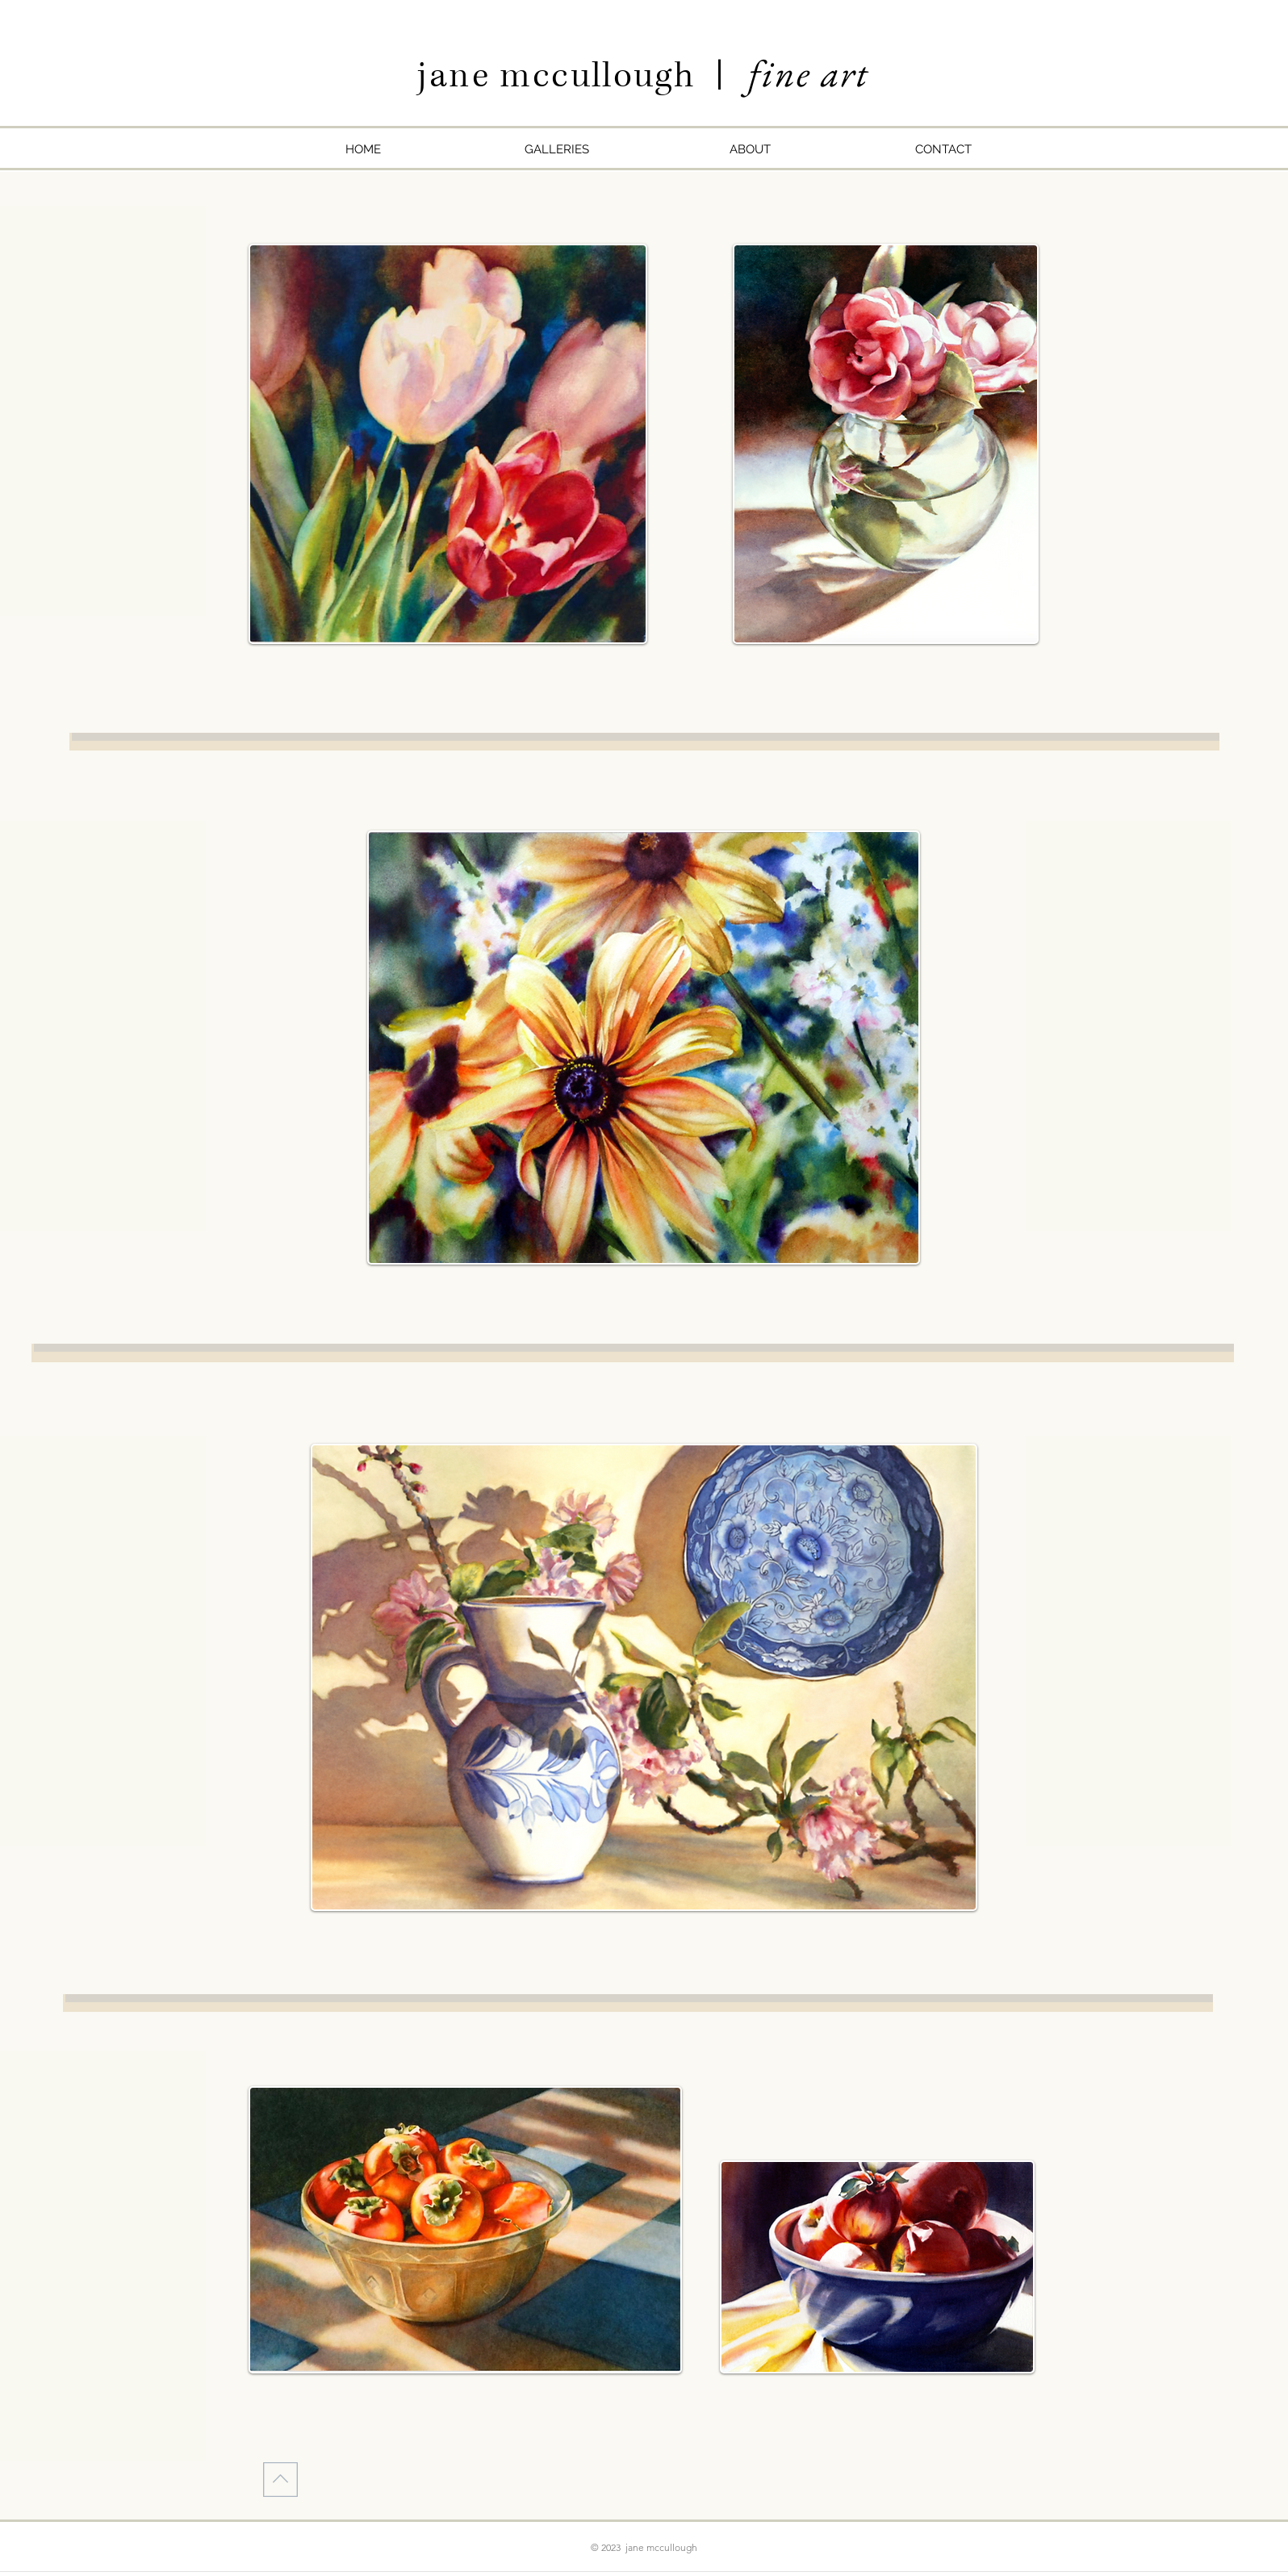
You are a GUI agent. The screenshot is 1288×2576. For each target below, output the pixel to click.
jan (444, 75)
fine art (809, 73)
